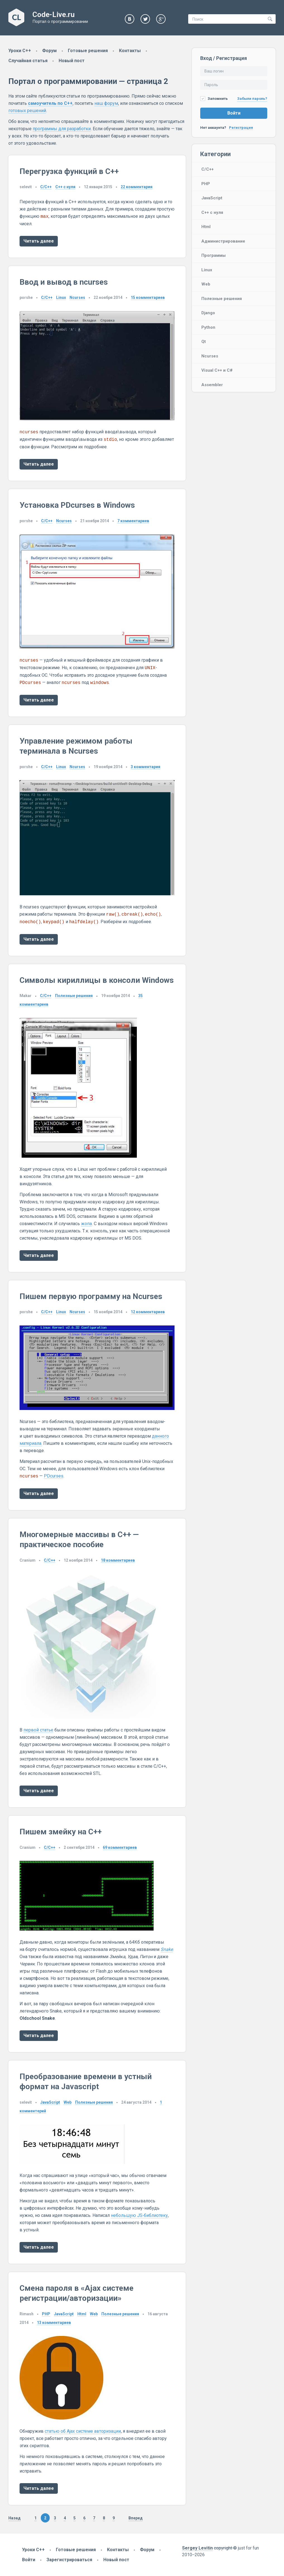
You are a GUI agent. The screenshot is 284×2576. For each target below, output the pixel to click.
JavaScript (211, 197)
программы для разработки (62, 128)
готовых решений (27, 110)
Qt (203, 341)
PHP (205, 183)
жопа (86, 1223)
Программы (213, 255)
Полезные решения (221, 298)
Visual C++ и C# (217, 370)
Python (208, 327)
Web (205, 284)
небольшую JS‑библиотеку (139, 2215)
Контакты (130, 50)
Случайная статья (27, 60)
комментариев (148, 297)
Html (206, 226)
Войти (233, 113)
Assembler (212, 384)
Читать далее (38, 241)
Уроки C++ (19, 50)
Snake (167, 1949)
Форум (49, 50)
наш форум (106, 103)
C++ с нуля (212, 212)
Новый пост (72, 60)
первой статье (38, 1730)
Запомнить (214, 98)
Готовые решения (88, 50)
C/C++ (207, 169)
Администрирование (223, 241)
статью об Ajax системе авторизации (83, 2431)
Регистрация (241, 127)
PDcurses (53, 1476)
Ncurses (209, 356)
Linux (206, 269)
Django (208, 312)
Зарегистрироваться (69, 2559)
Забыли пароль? (252, 98)
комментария (136, 187)
